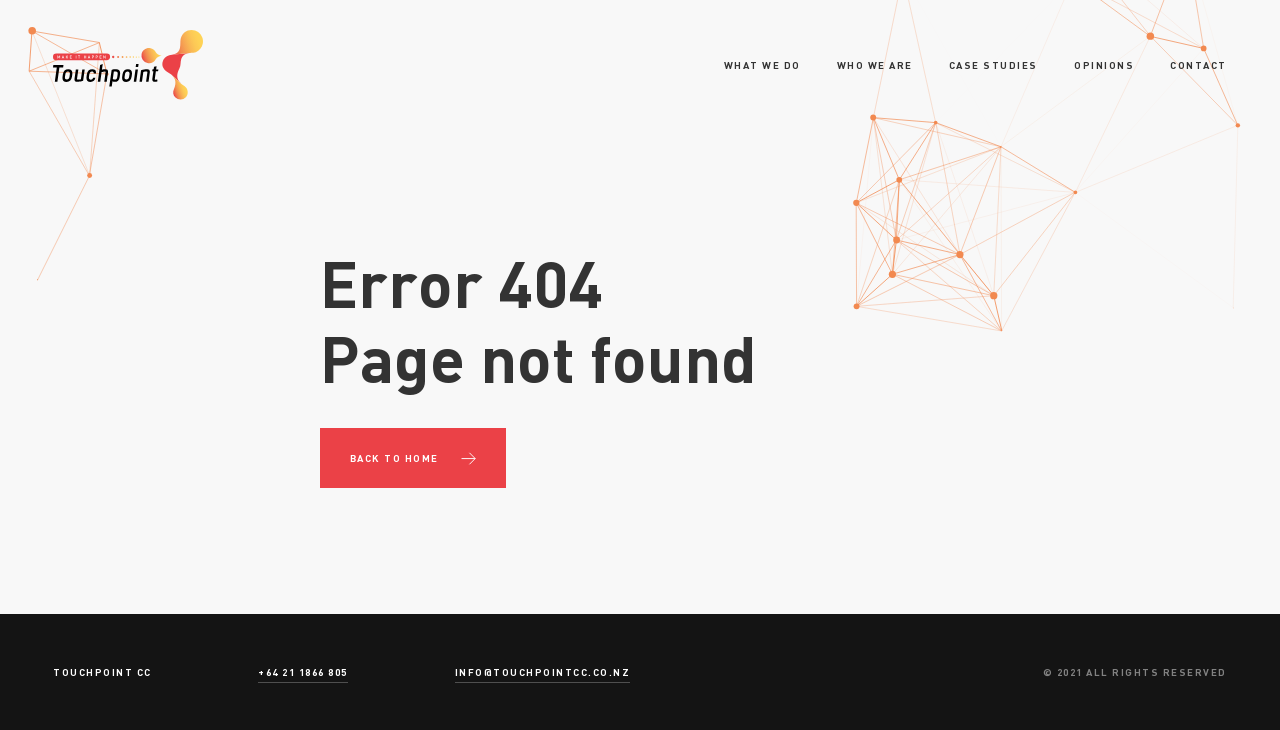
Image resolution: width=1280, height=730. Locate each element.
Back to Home (394, 458)
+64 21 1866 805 (303, 672)
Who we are (875, 65)
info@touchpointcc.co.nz (543, 672)
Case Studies (993, 65)
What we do (762, 65)
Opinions (1104, 65)
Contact (1198, 65)
